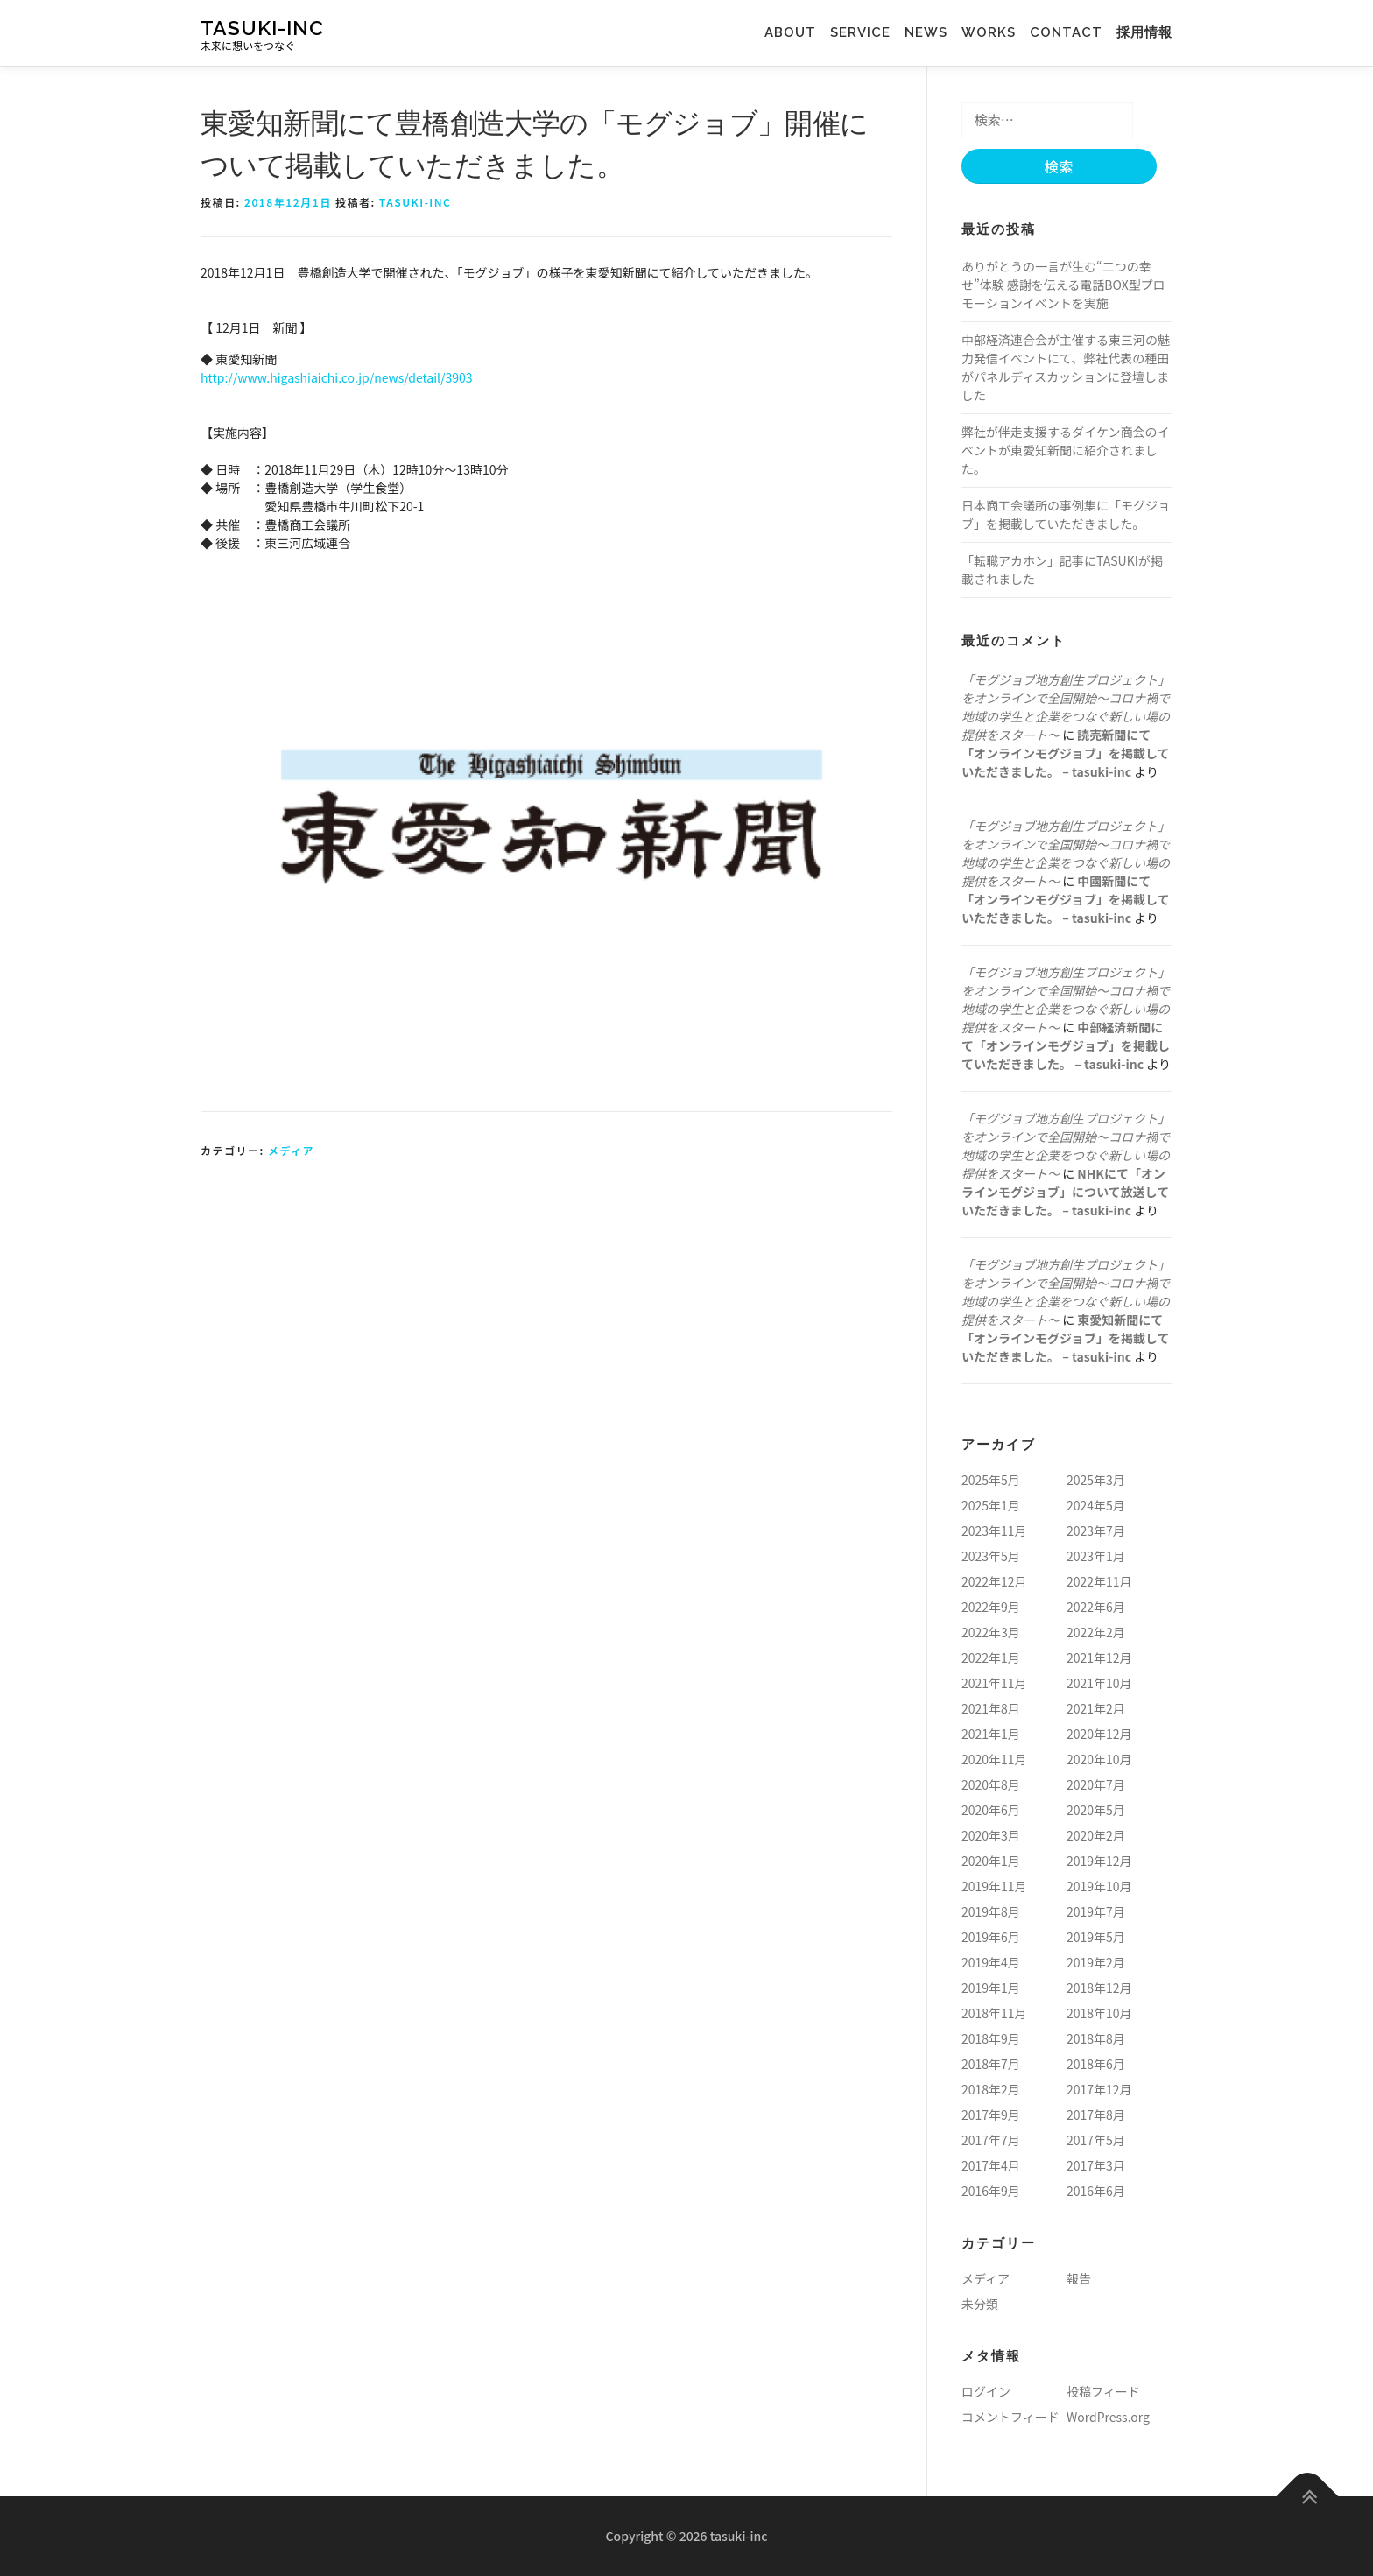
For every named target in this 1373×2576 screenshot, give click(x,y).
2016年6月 (1096, 2190)
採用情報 (1144, 32)
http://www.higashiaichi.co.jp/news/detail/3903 (337, 377)
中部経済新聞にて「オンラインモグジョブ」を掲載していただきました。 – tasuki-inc (1065, 1045)
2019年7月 (1096, 1911)
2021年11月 (994, 1683)
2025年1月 (990, 1505)
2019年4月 (990, 1962)
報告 (1079, 2278)
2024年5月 (1096, 1505)
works (981, 32)
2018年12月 (1099, 1987)
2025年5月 (990, 1480)
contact (1066, 32)
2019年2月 (1096, 1962)
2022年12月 (994, 1581)
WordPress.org (1108, 2416)
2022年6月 (1096, 1606)
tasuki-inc (262, 27)
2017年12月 (1099, 2089)
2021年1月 (990, 1733)
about (797, 32)
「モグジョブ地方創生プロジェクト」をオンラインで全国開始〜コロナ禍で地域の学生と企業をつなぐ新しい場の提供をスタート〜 (1065, 707)
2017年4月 (990, 2165)
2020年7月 (1096, 1784)
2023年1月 (1096, 1556)
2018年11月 (994, 2013)
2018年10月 (1099, 2013)
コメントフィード (1010, 2416)
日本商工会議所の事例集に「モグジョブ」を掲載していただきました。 (1065, 514)
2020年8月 (990, 1784)
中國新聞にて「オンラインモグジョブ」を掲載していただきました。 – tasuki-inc (1065, 899)
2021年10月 (1099, 1683)
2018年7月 (990, 2064)
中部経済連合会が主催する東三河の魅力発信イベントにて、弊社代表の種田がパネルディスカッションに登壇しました (1065, 367)
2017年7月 (990, 2140)
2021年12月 (1099, 1657)
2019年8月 (990, 1911)
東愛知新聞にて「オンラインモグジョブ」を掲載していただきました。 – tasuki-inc (1065, 1338)
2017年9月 (990, 2114)
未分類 (979, 2303)
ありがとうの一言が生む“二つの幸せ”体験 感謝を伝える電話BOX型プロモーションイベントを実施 (1063, 284)
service (867, 32)
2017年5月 (1096, 2140)
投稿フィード (1103, 2391)
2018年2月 (990, 2089)
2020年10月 (1099, 1759)
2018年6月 (1096, 2064)
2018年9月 (990, 2038)
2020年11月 (994, 1759)
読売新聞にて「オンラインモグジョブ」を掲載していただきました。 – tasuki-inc (1065, 753)
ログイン (985, 2391)
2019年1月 (990, 1987)
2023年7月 (1096, 1530)
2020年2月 (1096, 1835)
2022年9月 (990, 1606)
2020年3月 (990, 1835)
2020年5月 (1096, 1810)
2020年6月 (990, 1810)
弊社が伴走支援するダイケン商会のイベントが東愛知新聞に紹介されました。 (1065, 450)
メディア (291, 1150)
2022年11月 (1099, 1581)
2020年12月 (1099, 1733)
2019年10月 (1099, 1886)
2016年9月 (990, 2190)
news (926, 32)
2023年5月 (990, 1556)
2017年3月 (1096, 2165)
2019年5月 (1096, 1937)
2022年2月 (1096, 1632)
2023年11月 (994, 1530)
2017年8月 (1096, 2114)
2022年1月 (990, 1657)
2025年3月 (1096, 1480)
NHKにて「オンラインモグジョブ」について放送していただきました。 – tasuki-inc (1065, 1192)
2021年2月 (1096, 1708)
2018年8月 (1096, 2038)
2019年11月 (994, 1886)
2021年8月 (990, 1708)
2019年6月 (990, 1937)
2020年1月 (990, 1860)
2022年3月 (990, 1632)
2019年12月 (1099, 1860)
